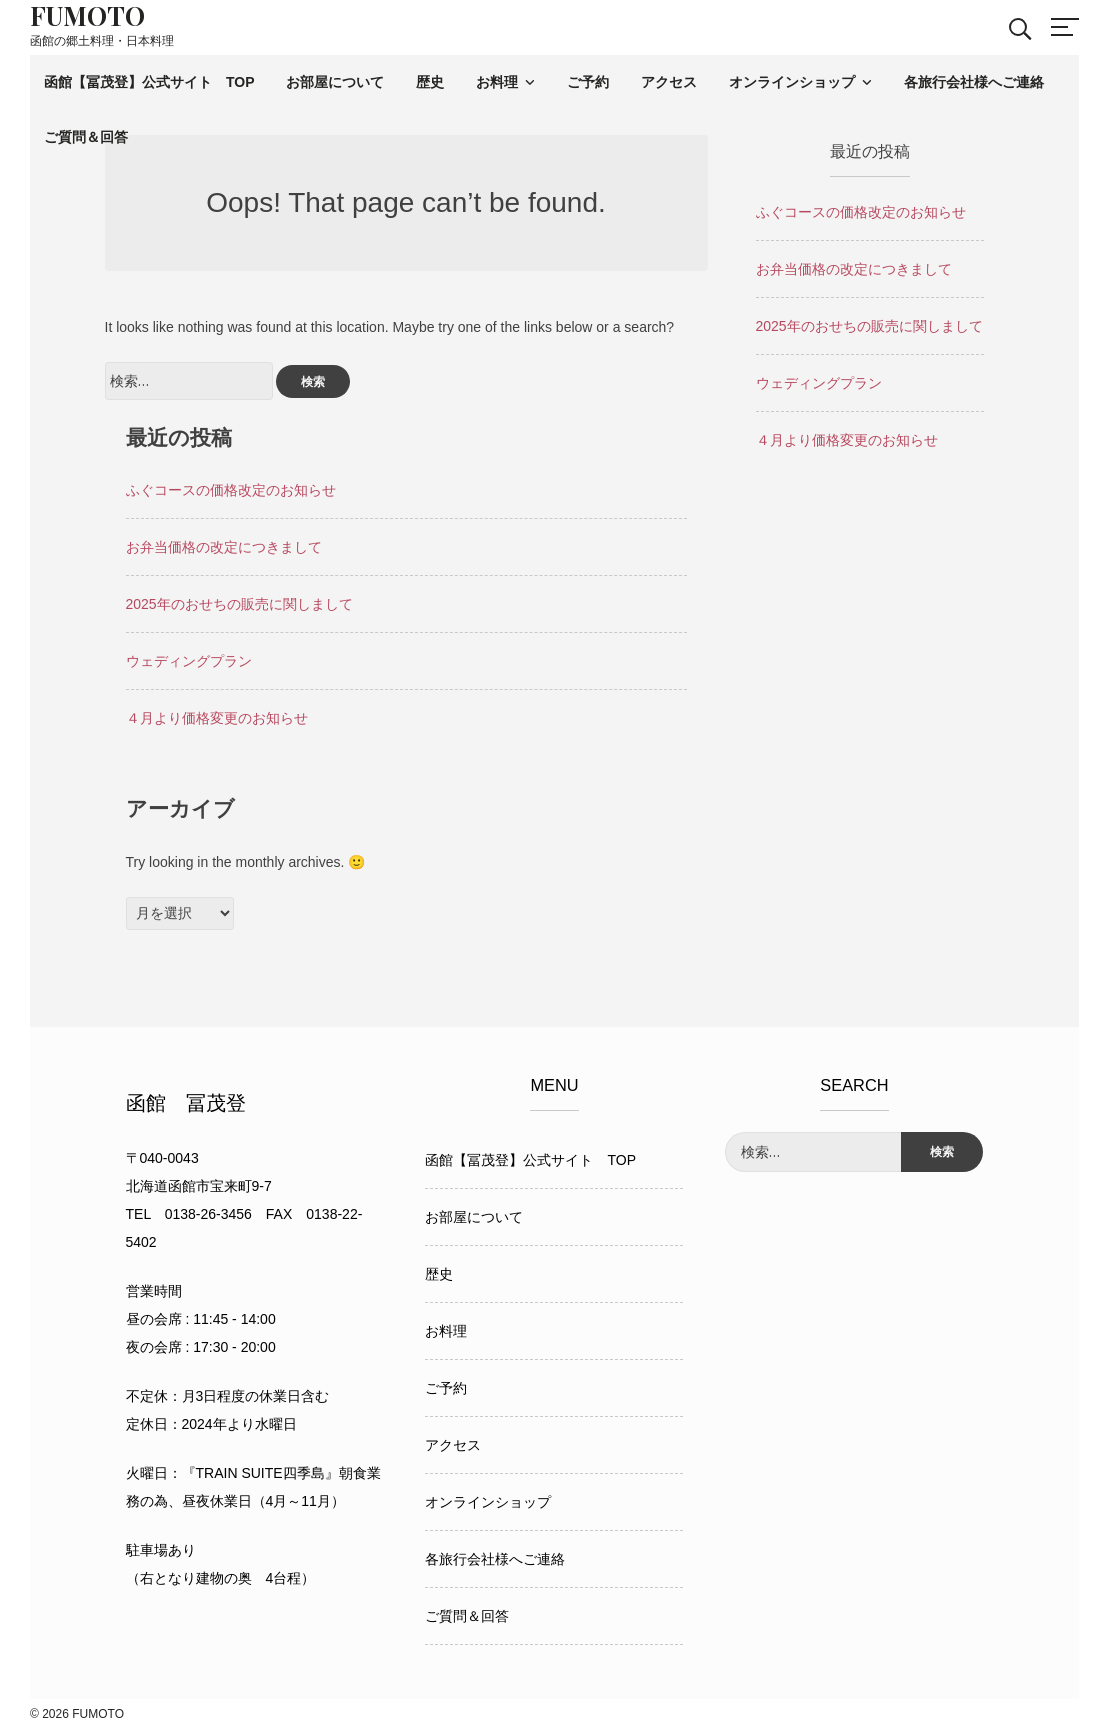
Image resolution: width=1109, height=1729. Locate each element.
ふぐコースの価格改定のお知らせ (231, 490)
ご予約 (588, 82)
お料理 (497, 82)
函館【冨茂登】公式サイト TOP (149, 82)
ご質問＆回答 (86, 137)
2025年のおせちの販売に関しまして (239, 604)
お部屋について (335, 82)
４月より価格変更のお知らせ (217, 718)
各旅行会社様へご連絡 (974, 82)
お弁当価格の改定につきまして (224, 547)
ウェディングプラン (189, 661)
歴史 (430, 82)
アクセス (669, 82)
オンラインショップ (792, 82)
